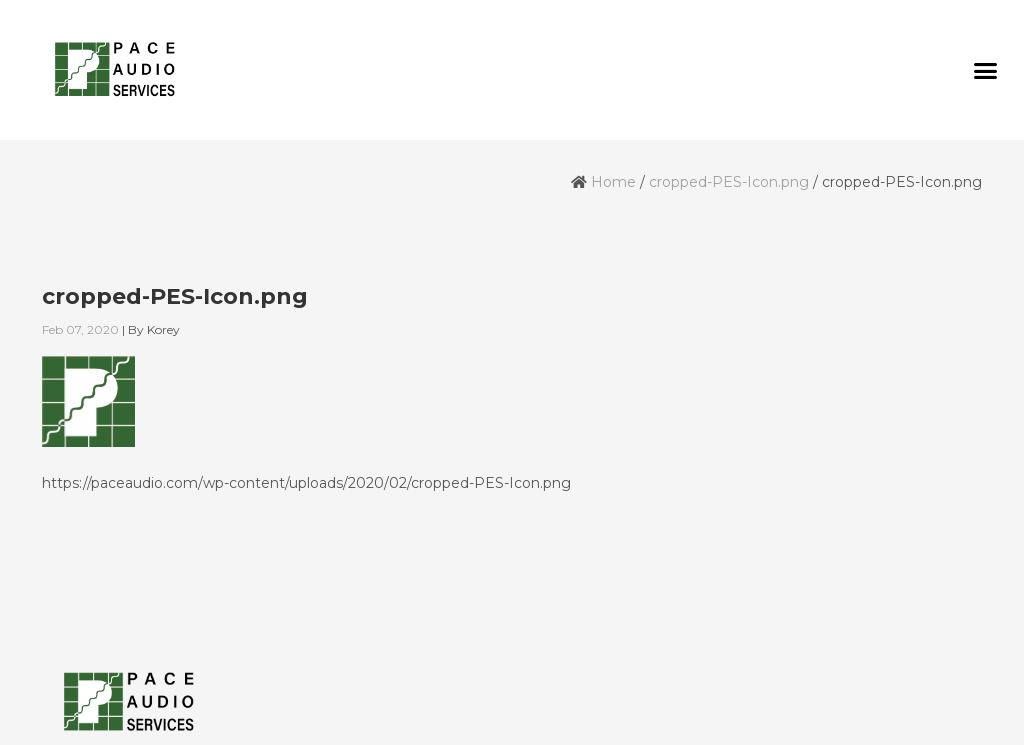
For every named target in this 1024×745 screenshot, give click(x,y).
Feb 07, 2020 (80, 329)
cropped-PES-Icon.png (729, 182)
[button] (985, 70)
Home (613, 182)
